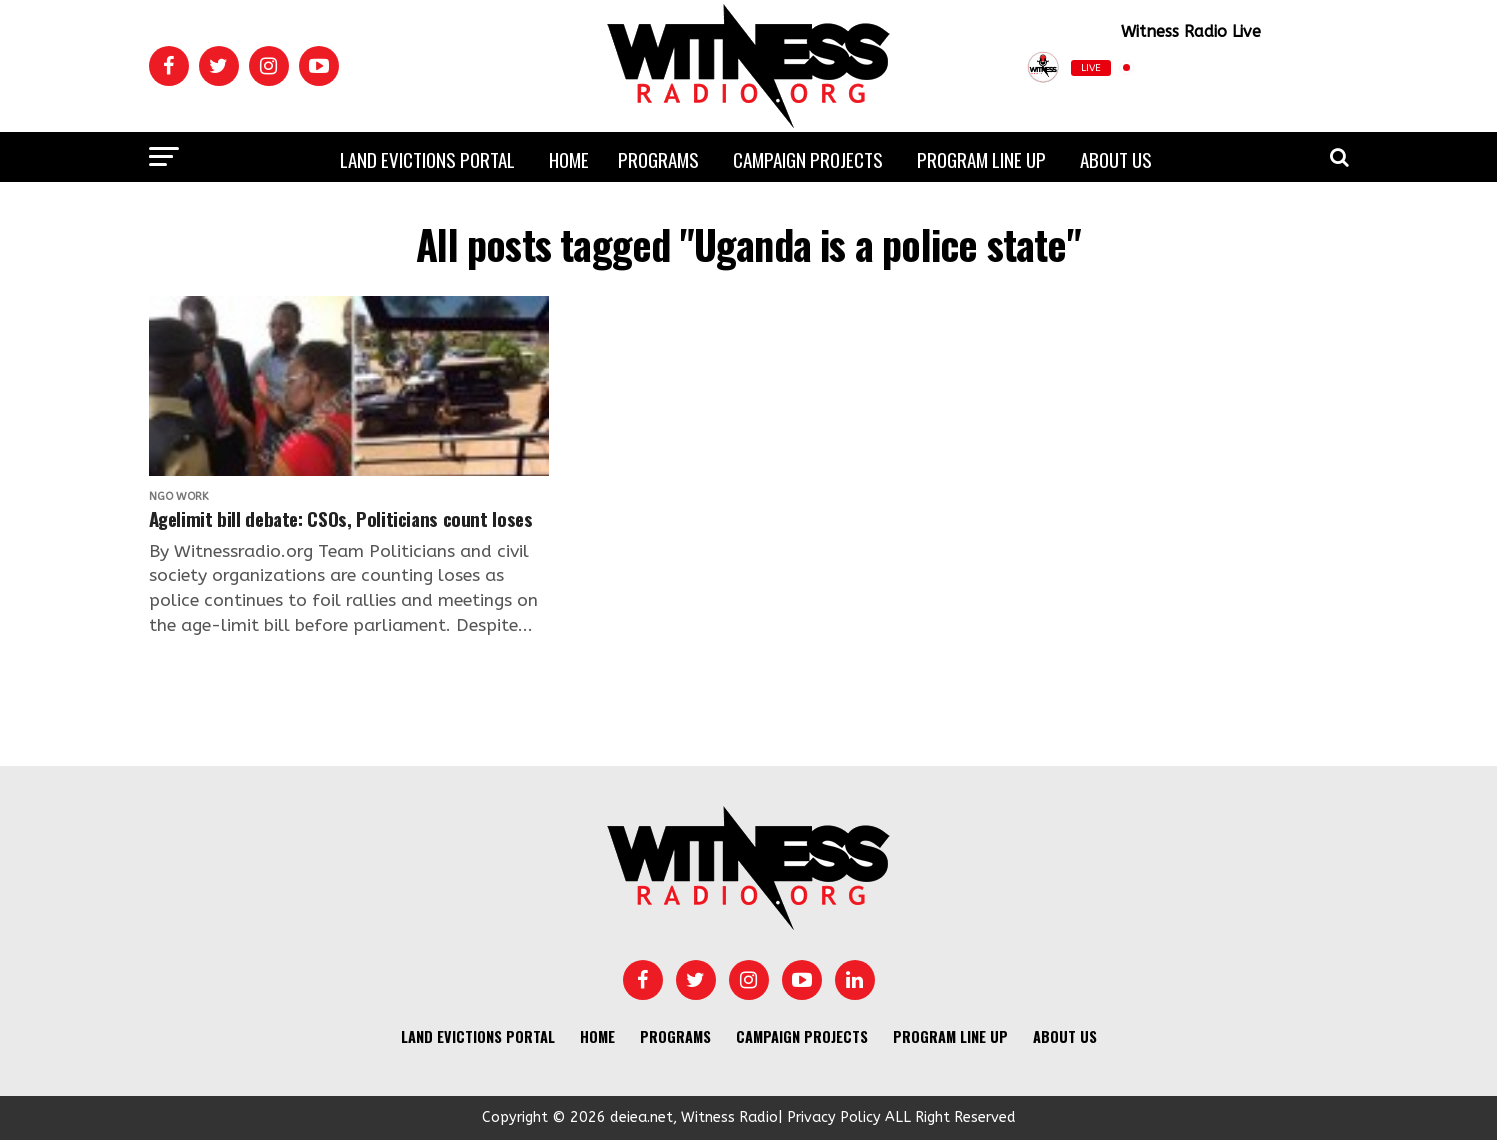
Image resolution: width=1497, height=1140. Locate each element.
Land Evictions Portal (427, 159)
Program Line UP (981, 159)
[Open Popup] (1340, 68)
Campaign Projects (808, 159)
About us (1116, 159)
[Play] (1250, 67)
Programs (658, 159)
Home (569, 159)
